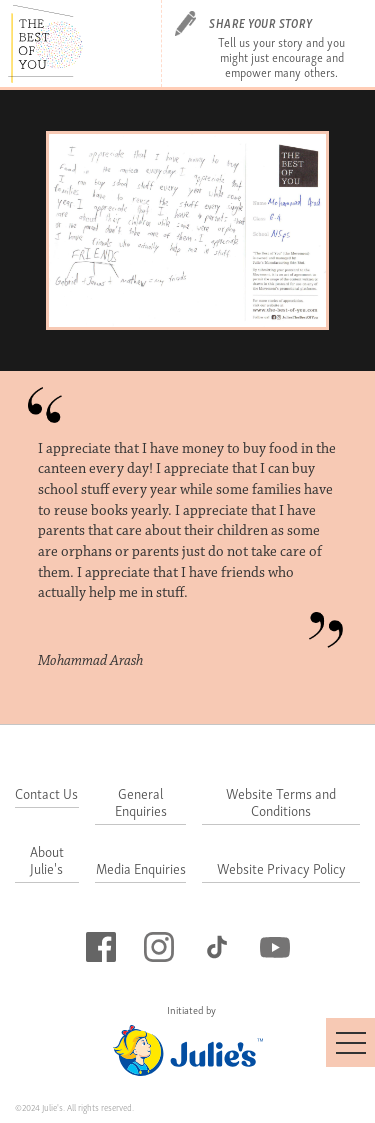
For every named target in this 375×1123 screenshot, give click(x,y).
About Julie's (47, 861)
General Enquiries (141, 803)
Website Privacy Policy (281, 869)
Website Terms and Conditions (281, 803)
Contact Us (46, 794)
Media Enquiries (141, 869)
